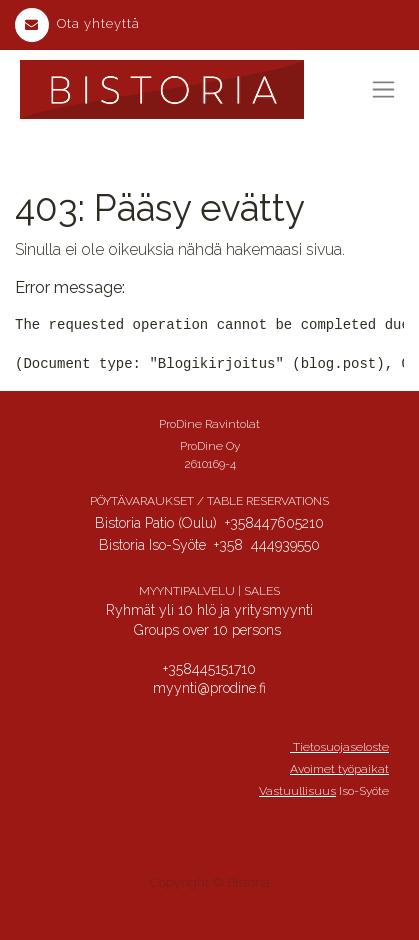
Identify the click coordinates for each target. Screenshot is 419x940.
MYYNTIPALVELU (187, 591)
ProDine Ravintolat (209, 424)
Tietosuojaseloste (339, 747)
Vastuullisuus (297, 791)
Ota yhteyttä (77, 23)
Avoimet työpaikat (339, 769)
